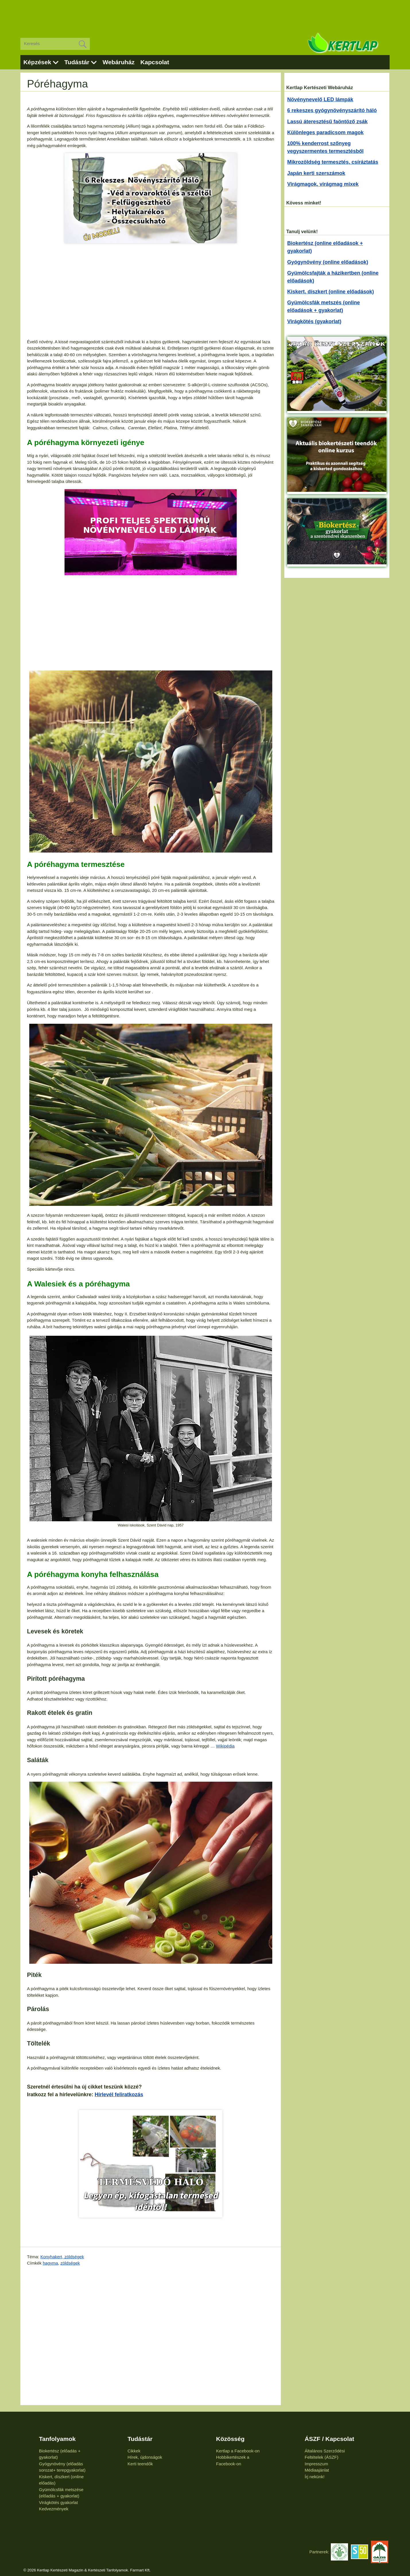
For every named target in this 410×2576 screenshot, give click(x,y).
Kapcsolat (154, 62)
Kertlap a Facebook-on (238, 2450)
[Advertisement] (205, 14)
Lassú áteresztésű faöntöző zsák (327, 121)
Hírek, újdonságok (144, 2457)
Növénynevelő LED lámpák (320, 99)
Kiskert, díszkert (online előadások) (330, 292)
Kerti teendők (140, 2463)
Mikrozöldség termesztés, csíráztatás (332, 162)
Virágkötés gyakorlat (58, 2502)
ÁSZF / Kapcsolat (329, 2438)
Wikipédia (225, 1746)
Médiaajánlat (317, 2470)
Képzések (37, 62)
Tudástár (76, 62)
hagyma (50, 2263)
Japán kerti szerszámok (316, 173)
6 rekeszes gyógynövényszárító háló (332, 110)
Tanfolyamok (57, 2438)
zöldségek (70, 2263)
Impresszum (316, 2463)
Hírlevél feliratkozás (119, 2094)
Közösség (230, 2438)
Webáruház (118, 62)
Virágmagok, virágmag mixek (323, 184)
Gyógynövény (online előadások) (327, 262)
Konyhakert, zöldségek (62, 2256)
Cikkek (133, 2450)
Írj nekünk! (314, 2476)
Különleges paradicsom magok (325, 132)
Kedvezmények (54, 2508)
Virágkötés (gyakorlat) (314, 321)
